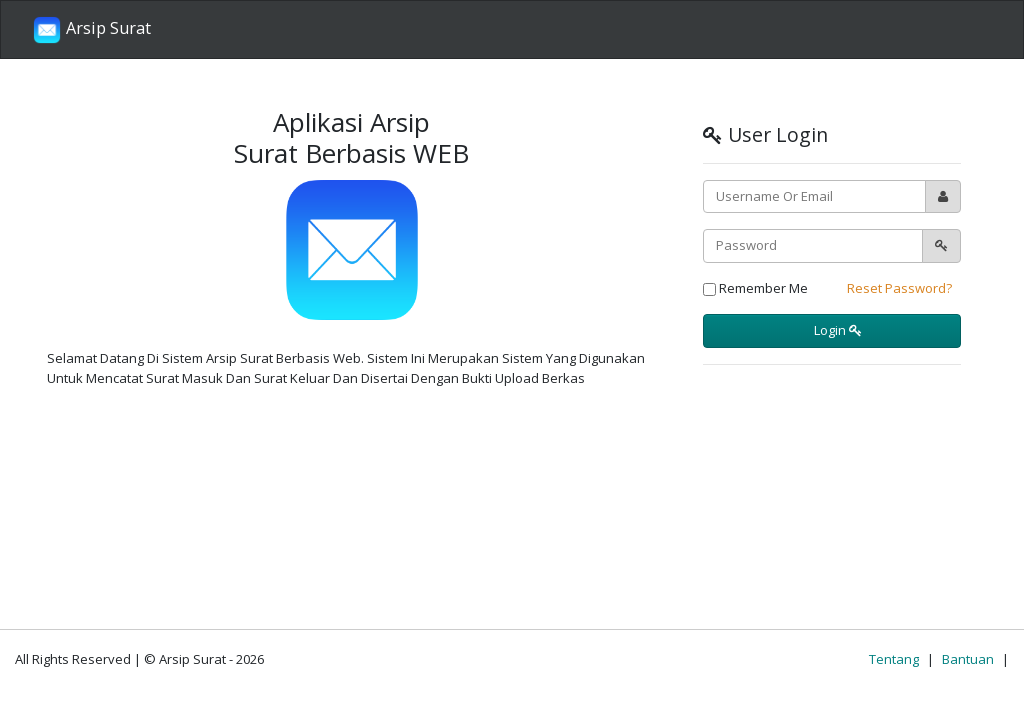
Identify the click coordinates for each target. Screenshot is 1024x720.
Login (836, 330)
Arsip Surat (91, 30)
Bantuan (968, 659)
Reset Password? (899, 288)
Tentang (894, 659)
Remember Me (755, 288)
